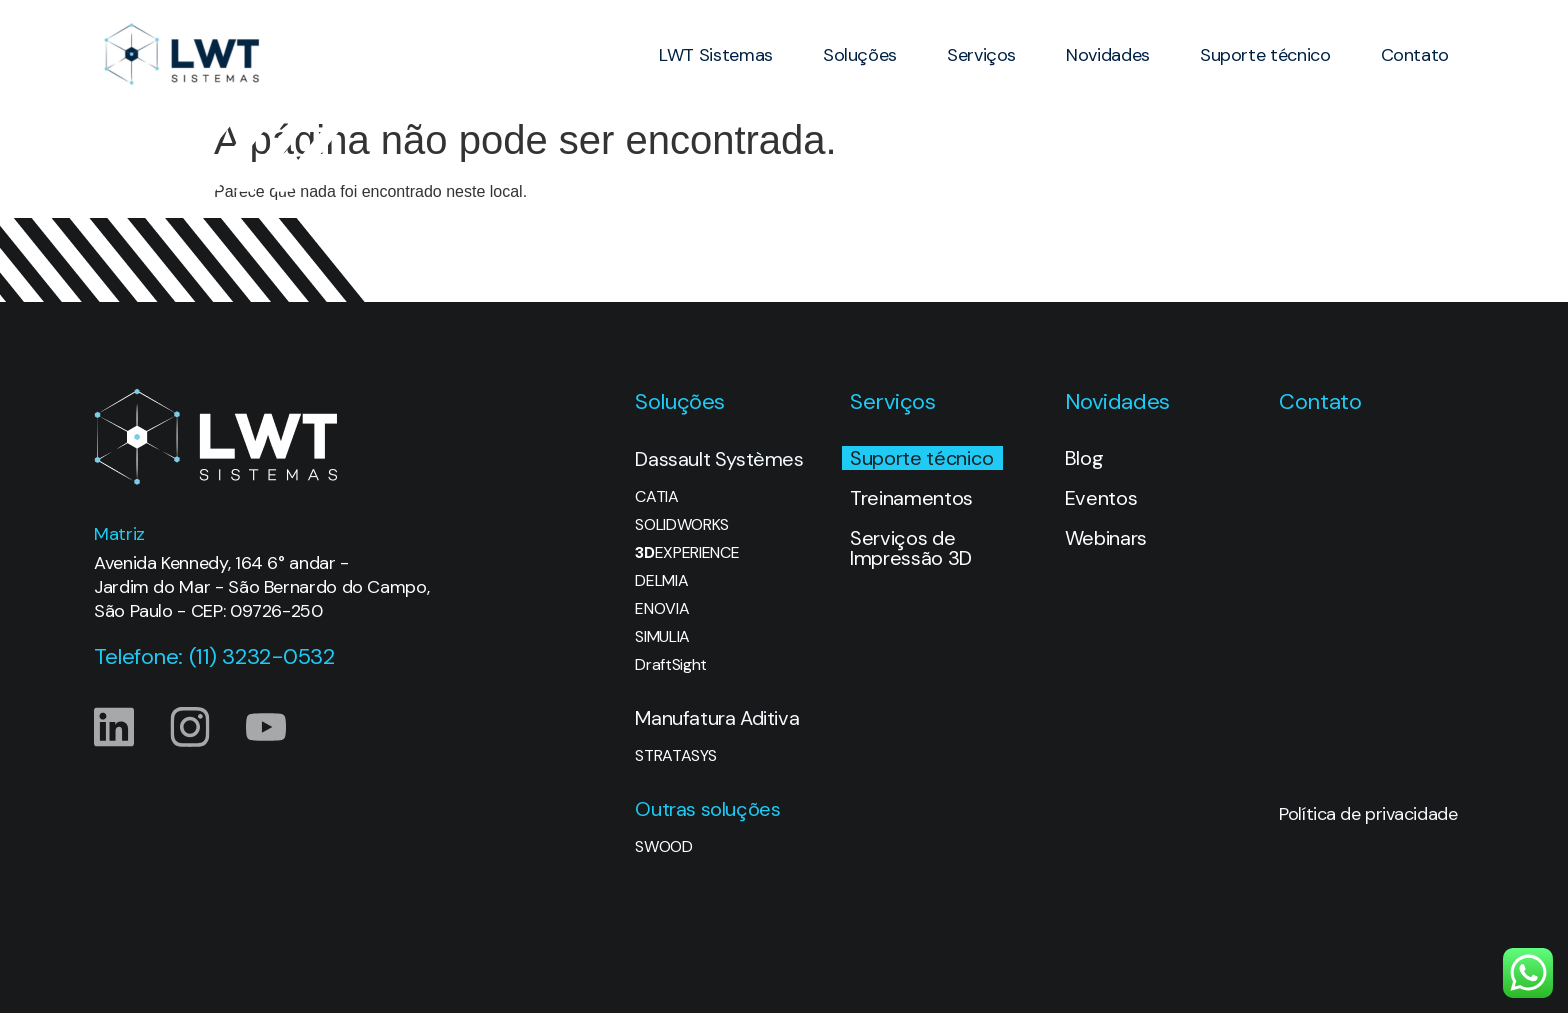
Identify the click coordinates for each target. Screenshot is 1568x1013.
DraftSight (671, 665)
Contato (1415, 55)
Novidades (1108, 55)
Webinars (1106, 538)
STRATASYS (675, 756)
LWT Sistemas (716, 55)
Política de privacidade (1368, 814)
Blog (1084, 458)
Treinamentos (911, 498)
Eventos (1101, 498)
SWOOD (663, 847)
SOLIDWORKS (682, 525)
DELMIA (661, 581)
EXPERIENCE (687, 553)
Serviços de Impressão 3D (911, 548)
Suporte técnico (1265, 55)
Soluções (860, 55)
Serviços (981, 55)
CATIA (656, 497)
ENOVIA (662, 609)
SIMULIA (662, 637)
